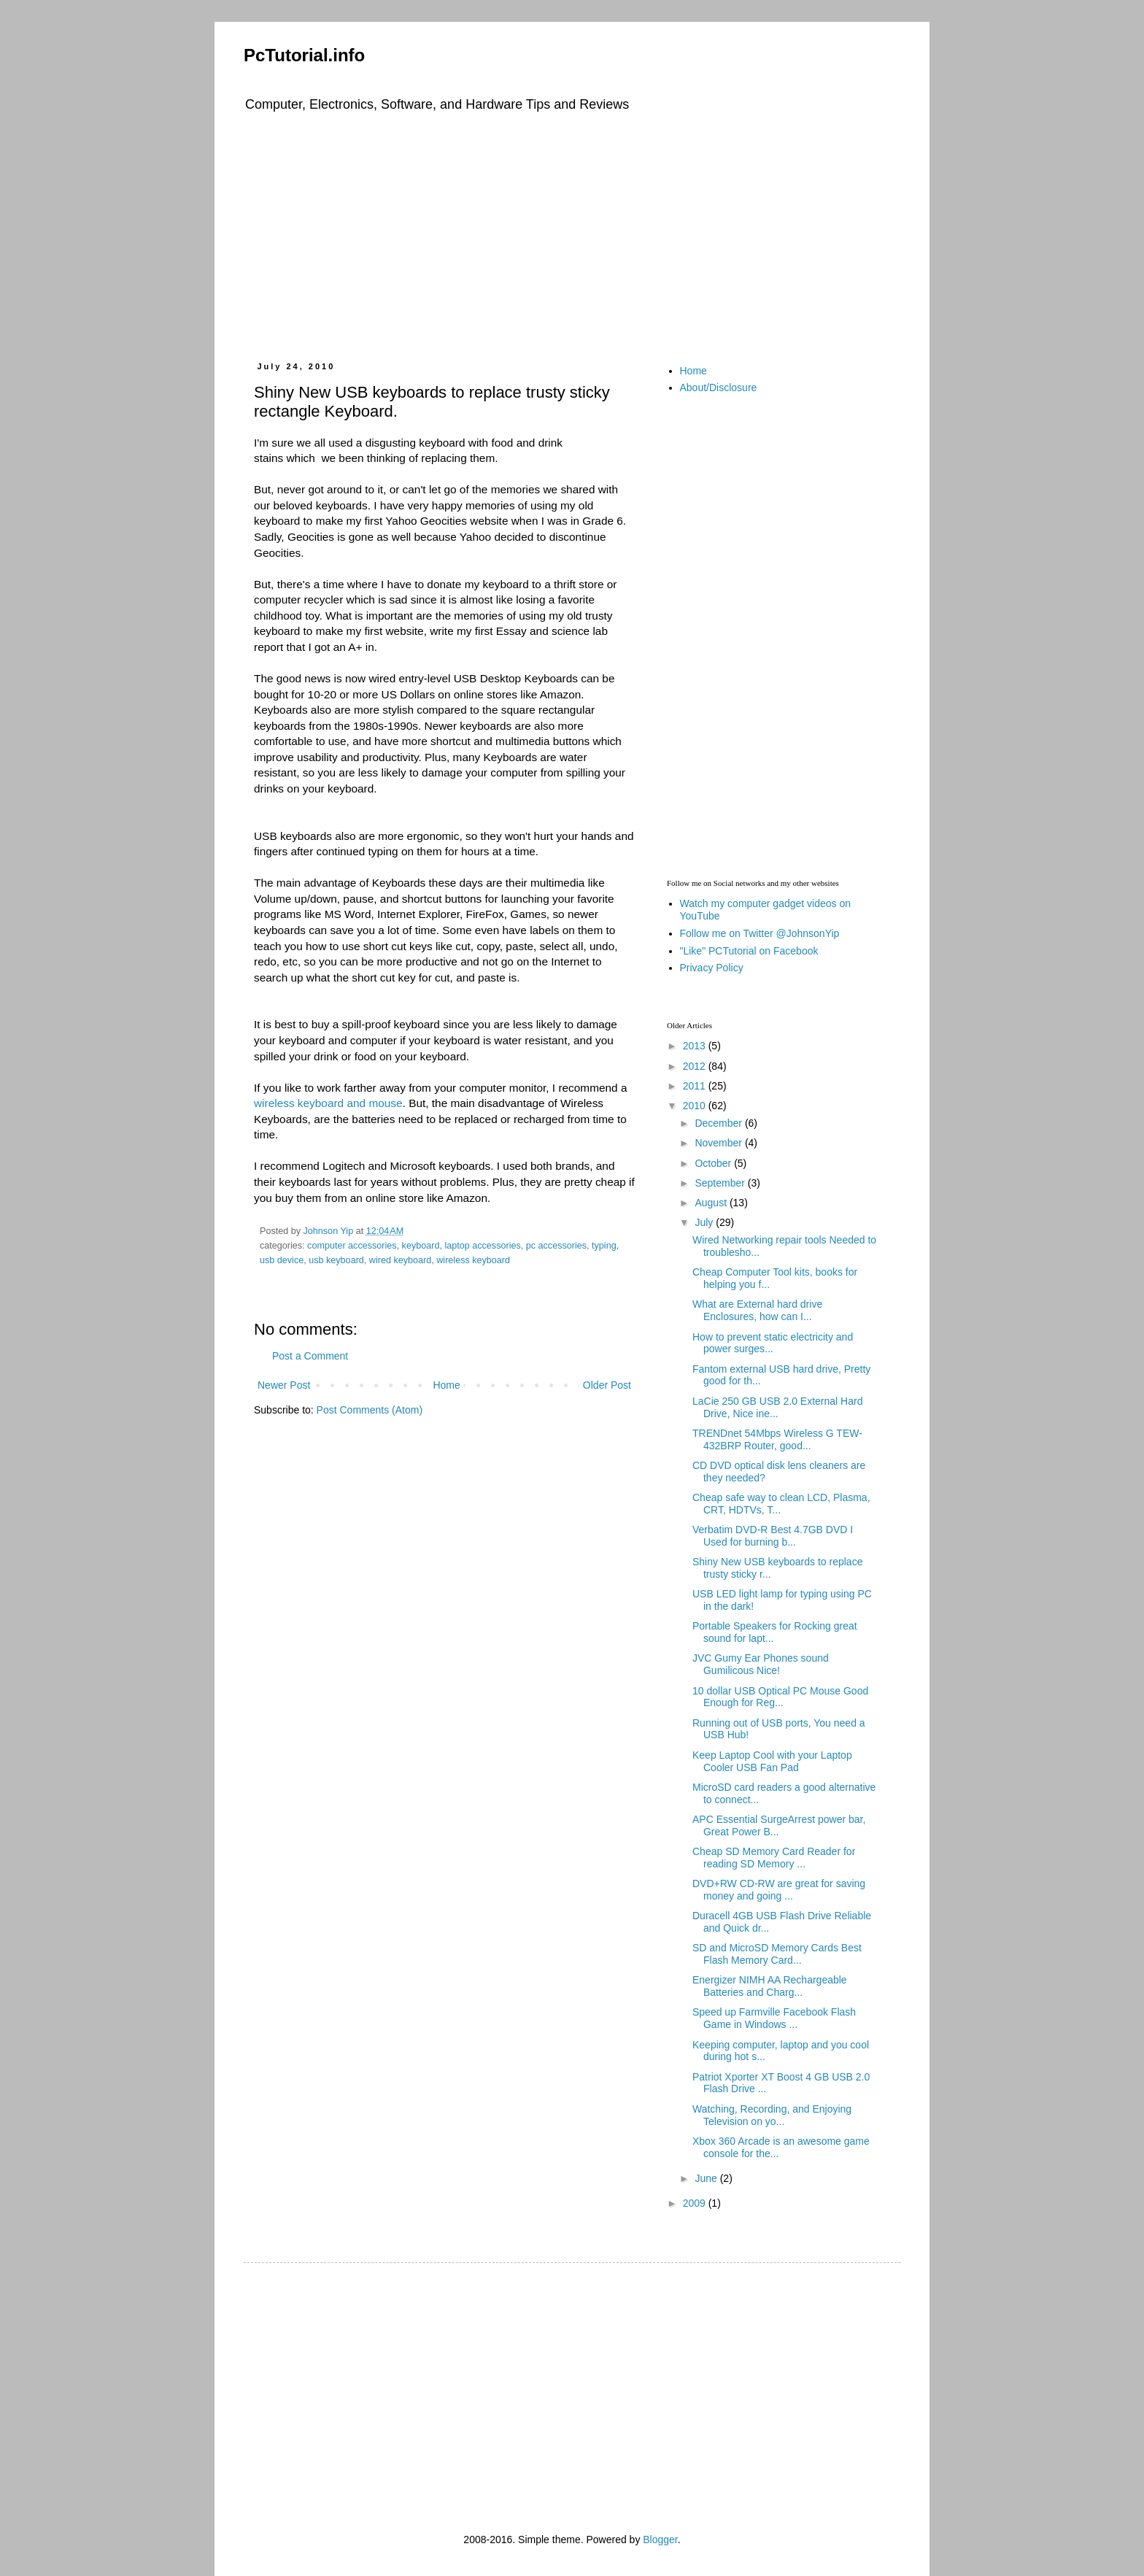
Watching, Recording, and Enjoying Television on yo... (771, 2115)
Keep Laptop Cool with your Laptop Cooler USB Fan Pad (772, 1761)
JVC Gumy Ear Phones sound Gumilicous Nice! (760, 1664)
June (707, 2178)
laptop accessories (482, 1246)
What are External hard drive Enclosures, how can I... (757, 1310)
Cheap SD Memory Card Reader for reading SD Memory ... (773, 1858)
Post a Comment (310, 1356)
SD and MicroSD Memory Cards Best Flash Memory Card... (777, 1954)
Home (446, 1385)
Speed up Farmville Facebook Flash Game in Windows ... (774, 2018)
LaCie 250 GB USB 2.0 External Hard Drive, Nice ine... (777, 1407)
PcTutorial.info (304, 55)
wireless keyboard (473, 1260)
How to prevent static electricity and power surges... (772, 1343)
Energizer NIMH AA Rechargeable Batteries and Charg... (769, 1986)
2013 (695, 1046)
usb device (282, 1260)
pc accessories (556, 1246)
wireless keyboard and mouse (328, 1103)
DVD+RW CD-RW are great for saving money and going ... (778, 1890)
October (714, 1163)
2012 (695, 1066)
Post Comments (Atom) (369, 1410)
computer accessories (352, 1246)
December (719, 1123)
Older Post (607, 1385)
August (712, 1202)
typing (604, 1246)
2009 (695, 2203)
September (721, 1183)
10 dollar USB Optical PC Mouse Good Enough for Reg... (780, 1697)
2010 (695, 1105)
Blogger (660, 2539)
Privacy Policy (711, 967)
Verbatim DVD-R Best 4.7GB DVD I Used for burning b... (772, 1536)
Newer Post (284, 1385)
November (719, 1143)
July (705, 1222)
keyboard (421, 1246)
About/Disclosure (718, 387)
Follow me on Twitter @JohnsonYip (760, 933)
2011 (695, 1086)
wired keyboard (400, 1260)
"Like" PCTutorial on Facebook (749, 951)
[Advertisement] (572, 234)
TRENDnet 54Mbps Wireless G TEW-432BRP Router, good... (777, 1439)
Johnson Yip (330, 1231)
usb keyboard (336, 1260)
